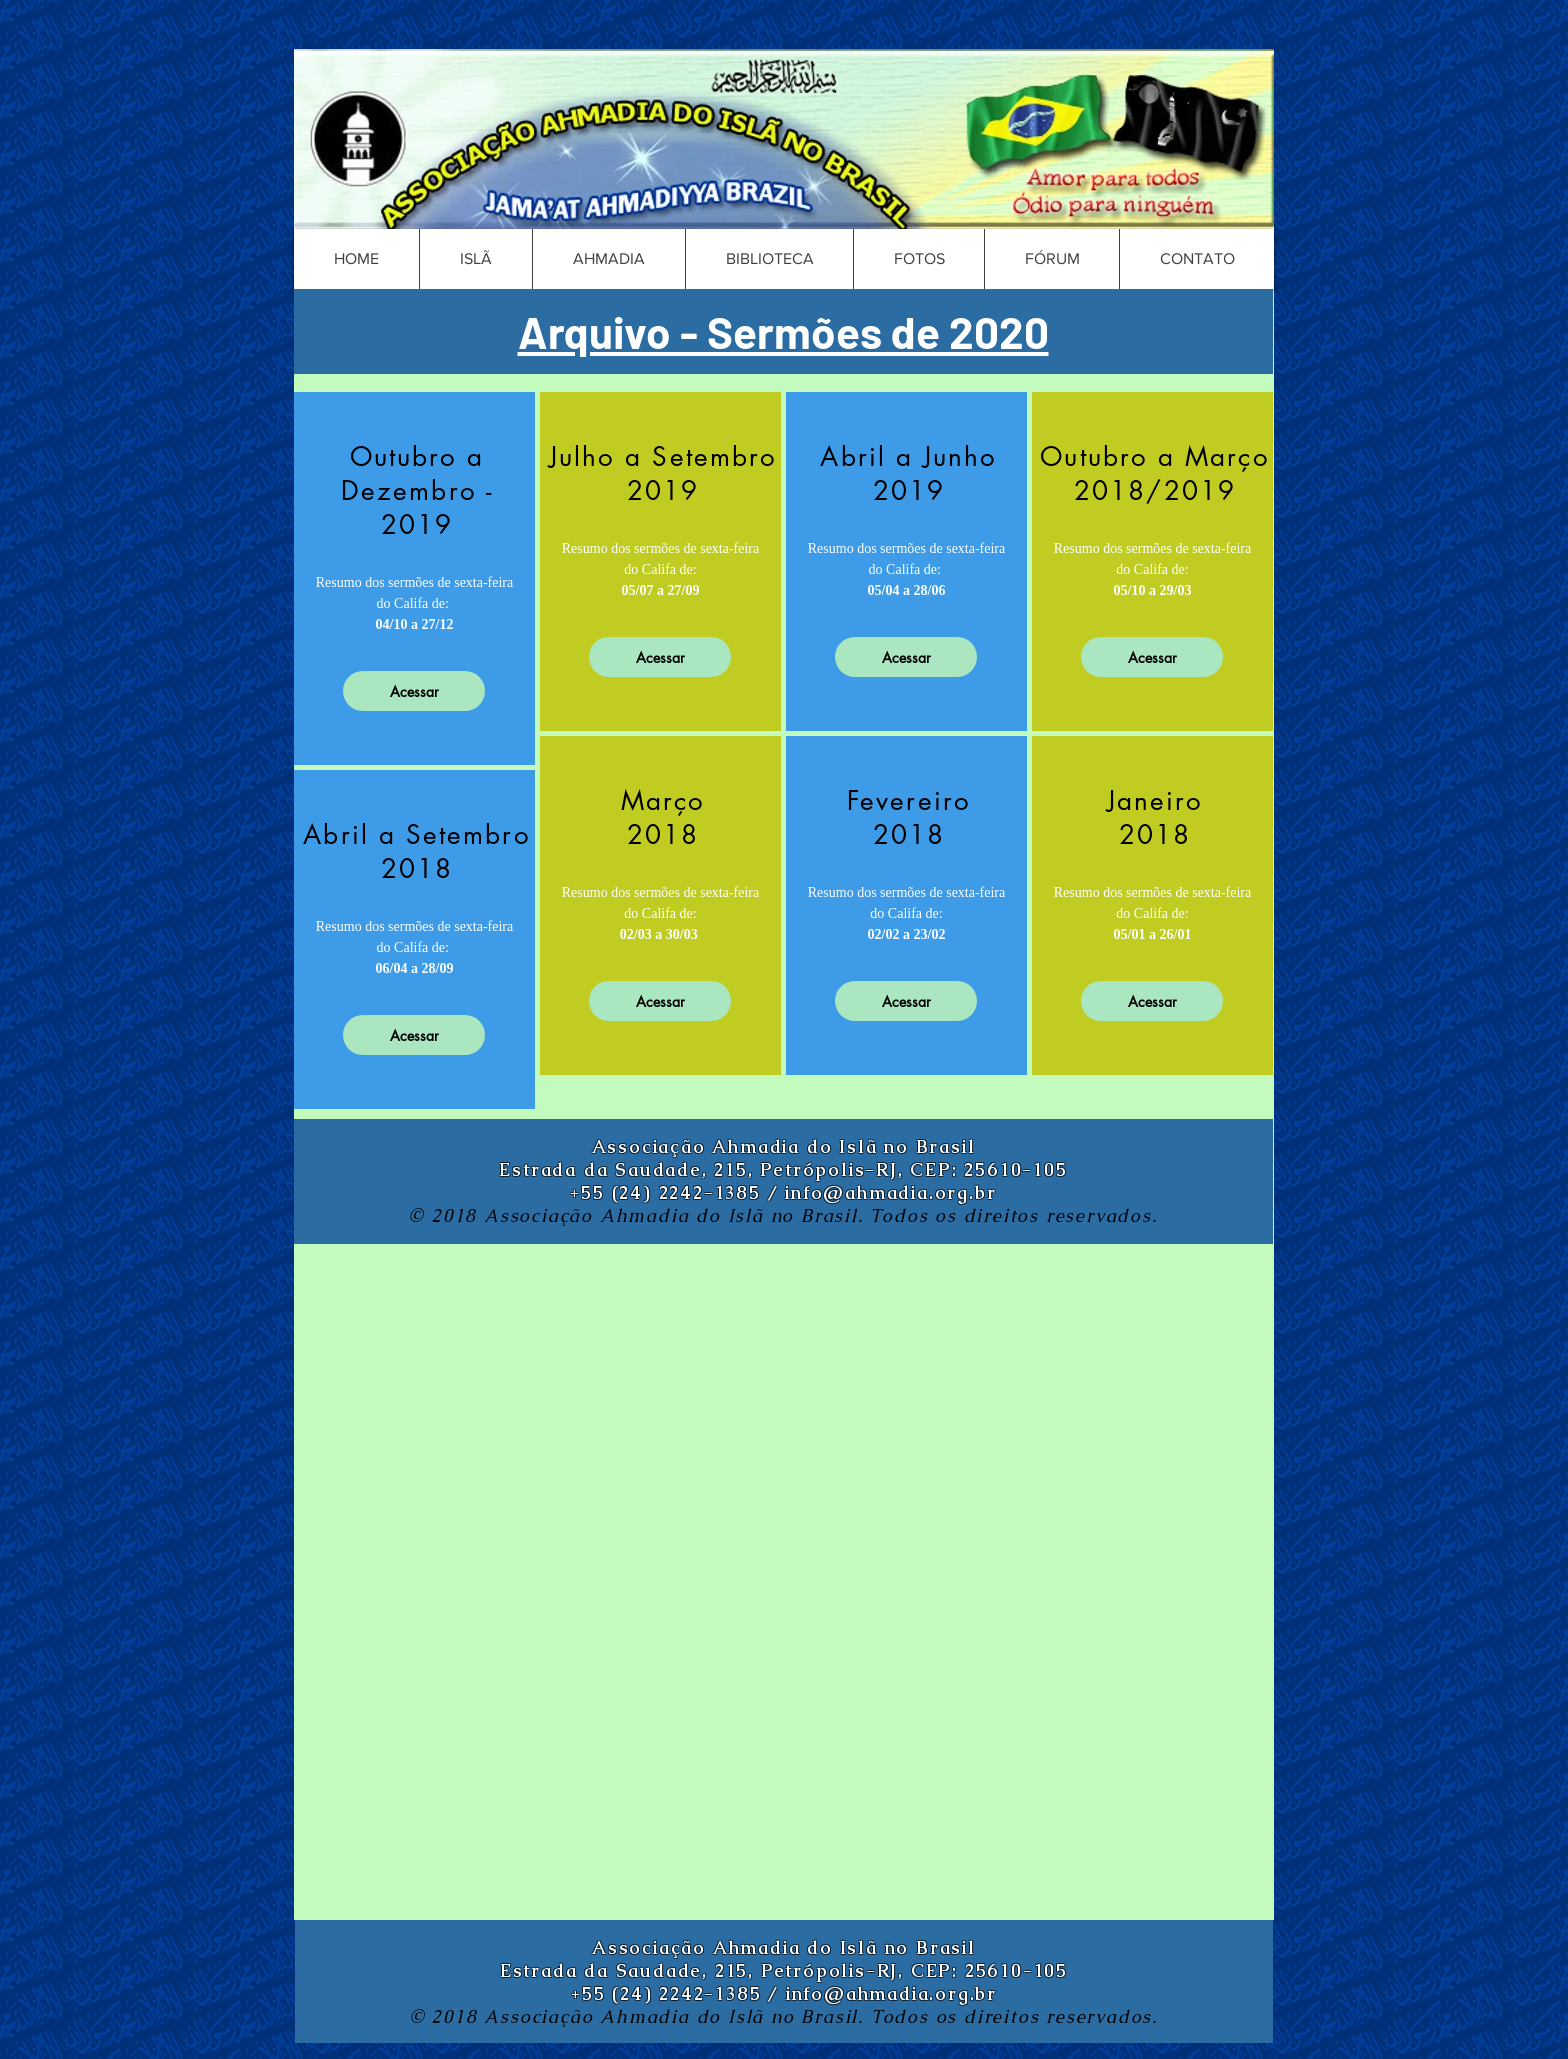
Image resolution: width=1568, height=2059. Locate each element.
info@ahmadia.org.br (890, 1192)
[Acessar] (414, 691)
